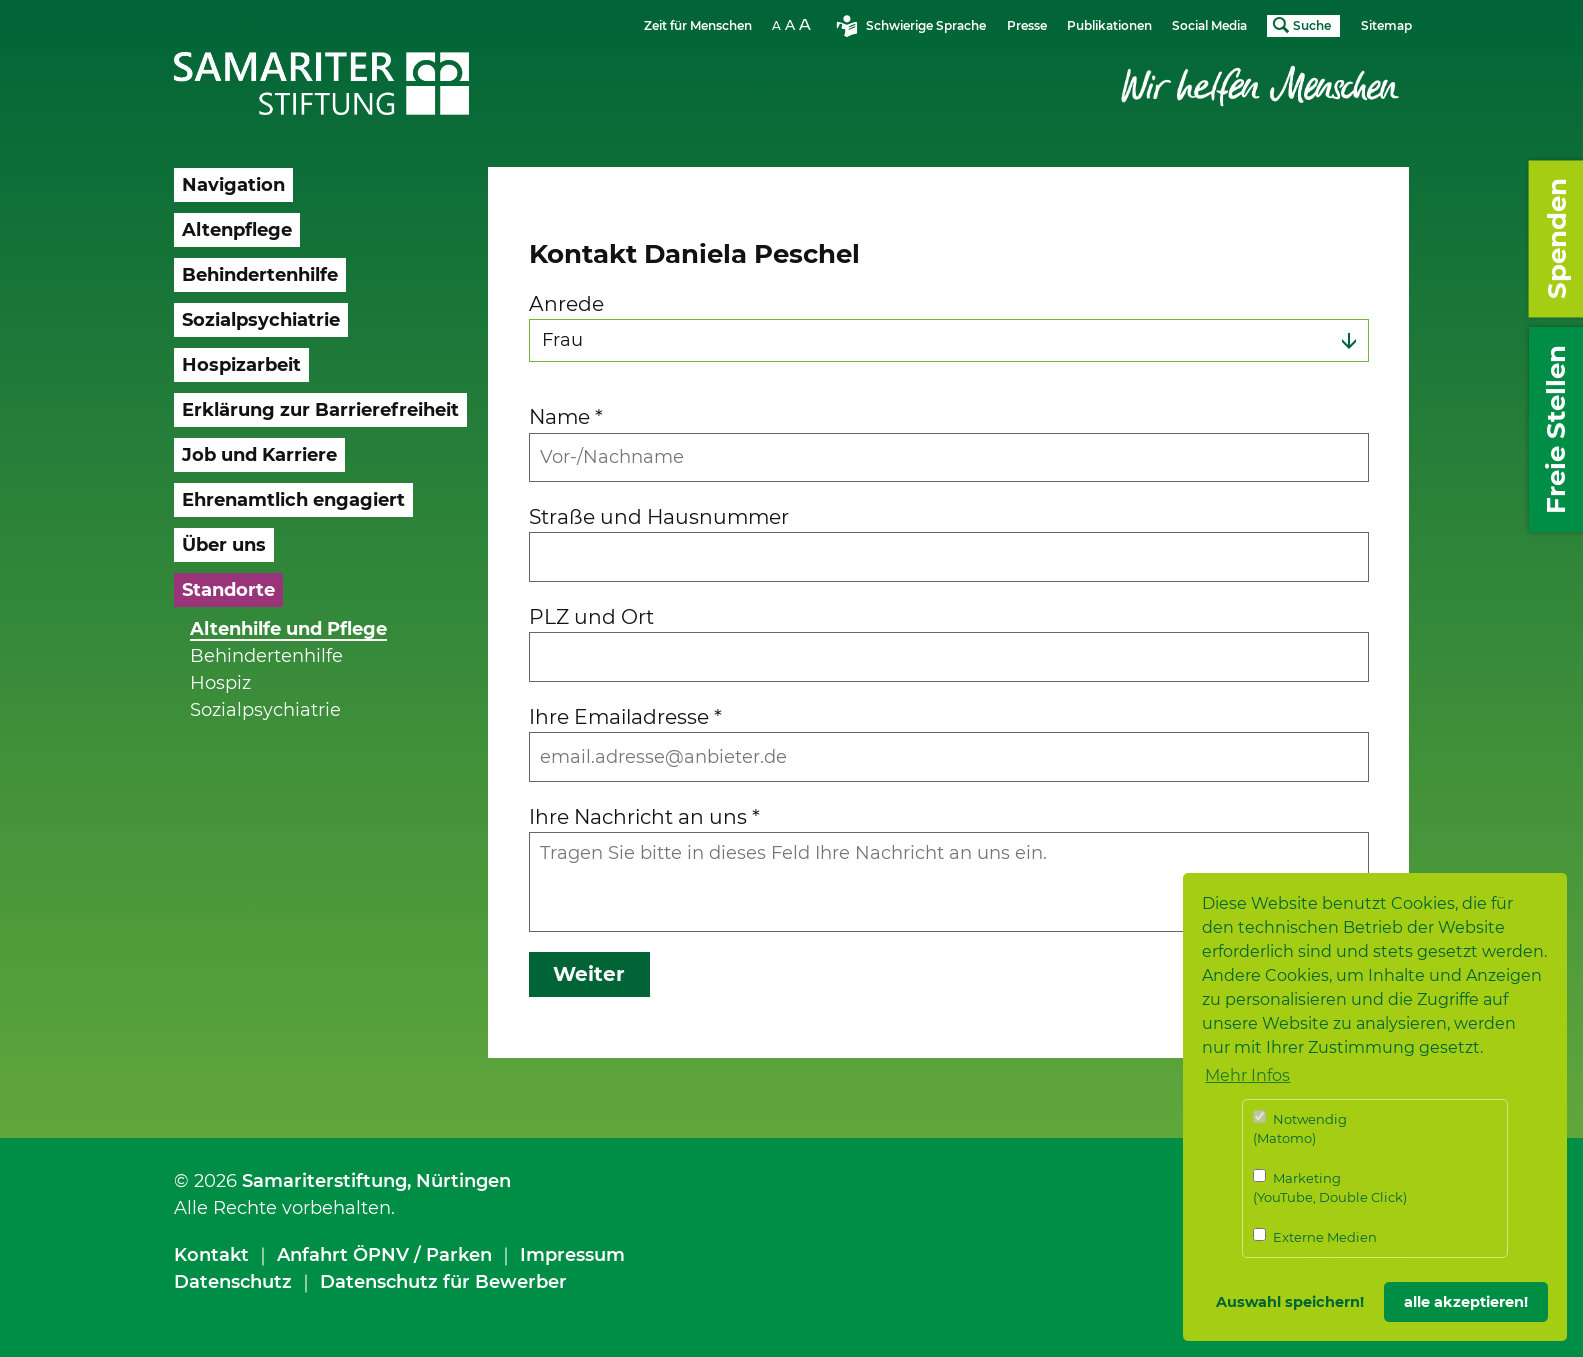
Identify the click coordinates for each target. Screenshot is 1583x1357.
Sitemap (1386, 25)
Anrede (566, 303)
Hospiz (220, 683)
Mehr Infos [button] (1247, 1075)
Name (566, 416)
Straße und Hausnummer (659, 516)
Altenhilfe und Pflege (288, 629)
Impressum (572, 1255)
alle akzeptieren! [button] (1466, 1302)
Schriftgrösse (794, 24)
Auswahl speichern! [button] (1290, 1302)
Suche (1312, 25)
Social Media (1209, 25)
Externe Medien (1315, 1236)
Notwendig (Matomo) (1300, 1128)
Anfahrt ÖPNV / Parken (384, 1255)
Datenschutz (233, 1282)
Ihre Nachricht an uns (644, 816)
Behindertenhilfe (266, 656)
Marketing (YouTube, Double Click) (1330, 1187)
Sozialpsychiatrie (265, 710)
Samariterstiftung (324, 1181)
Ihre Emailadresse (625, 716)
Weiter (589, 974)
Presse (1027, 25)
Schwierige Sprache (926, 25)
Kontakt (211, 1255)
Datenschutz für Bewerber (443, 1282)
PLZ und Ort (591, 616)
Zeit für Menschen (698, 25)
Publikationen (1109, 25)
